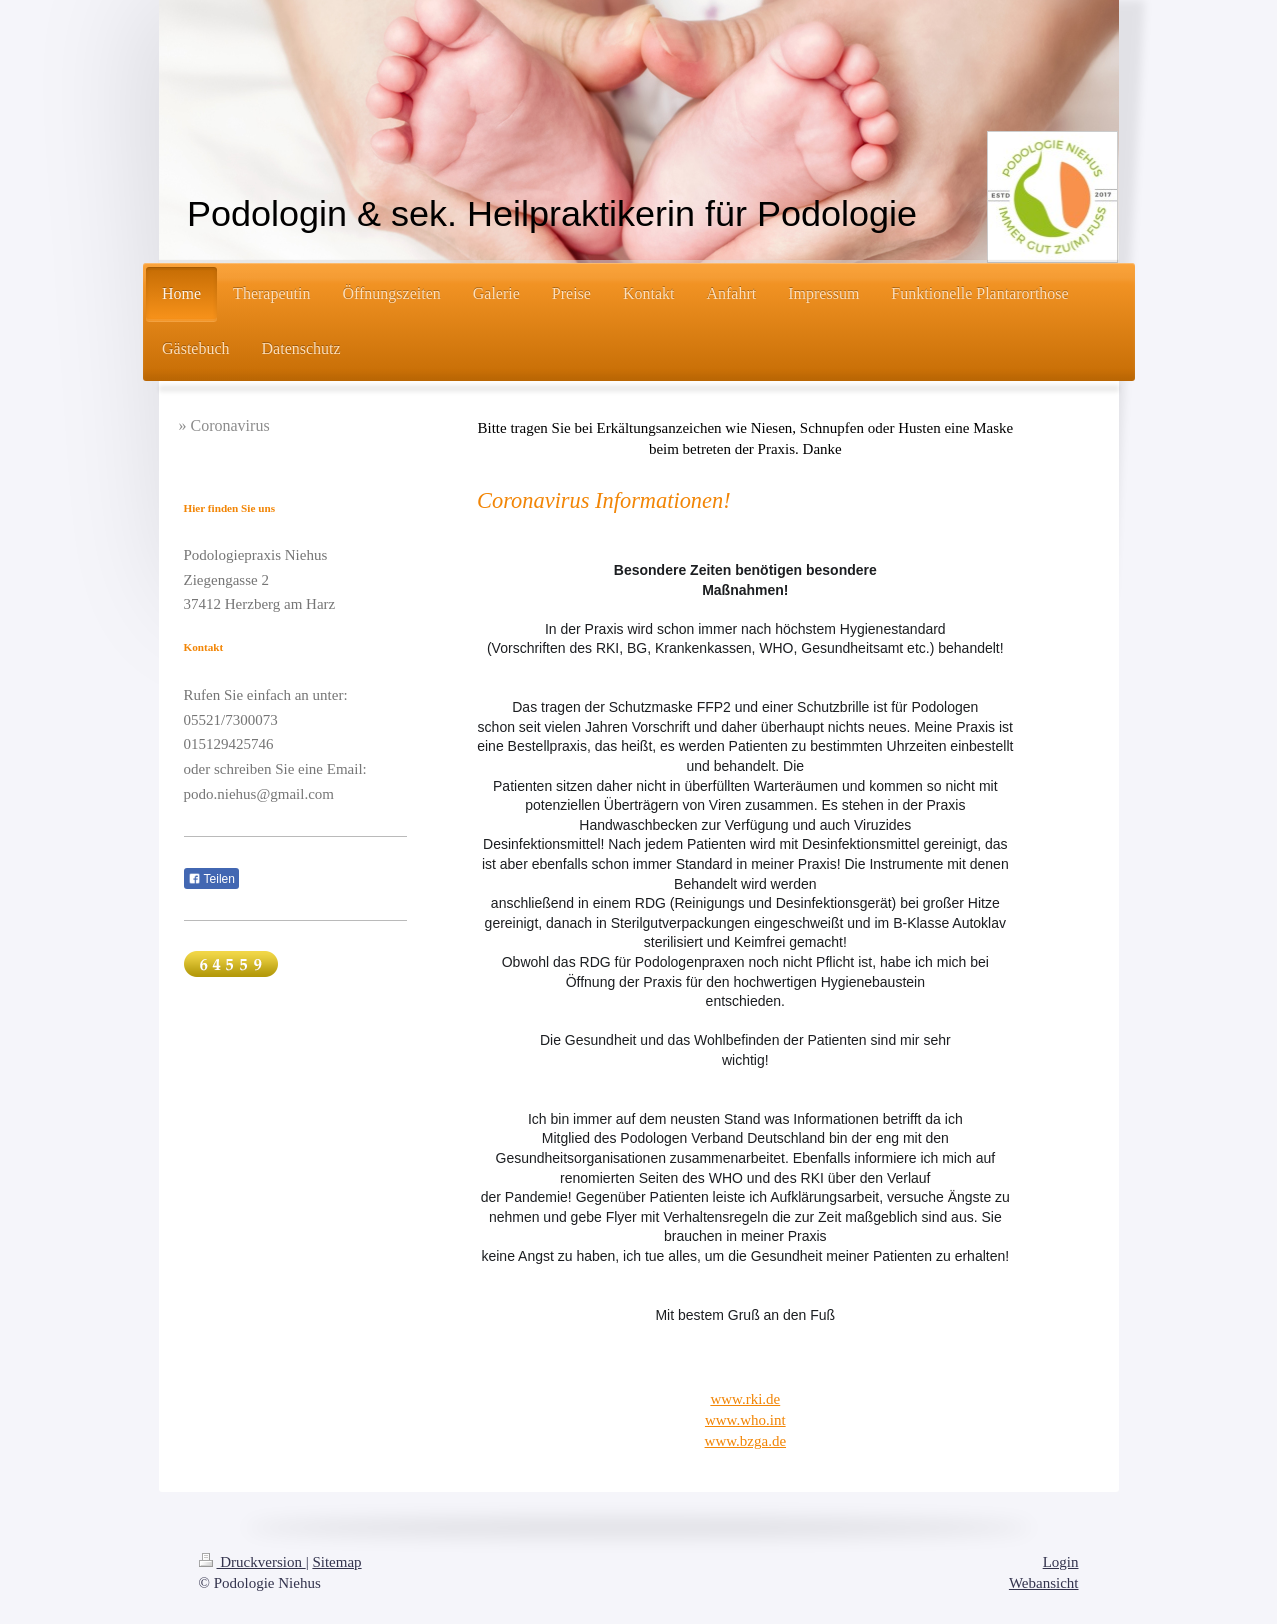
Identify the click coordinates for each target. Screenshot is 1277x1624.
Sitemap (336, 1562)
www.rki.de (745, 1399)
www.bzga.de (746, 1441)
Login (1061, 1562)
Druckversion (252, 1562)
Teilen (211, 879)
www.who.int (745, 1420)
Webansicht (1044, 1583)
